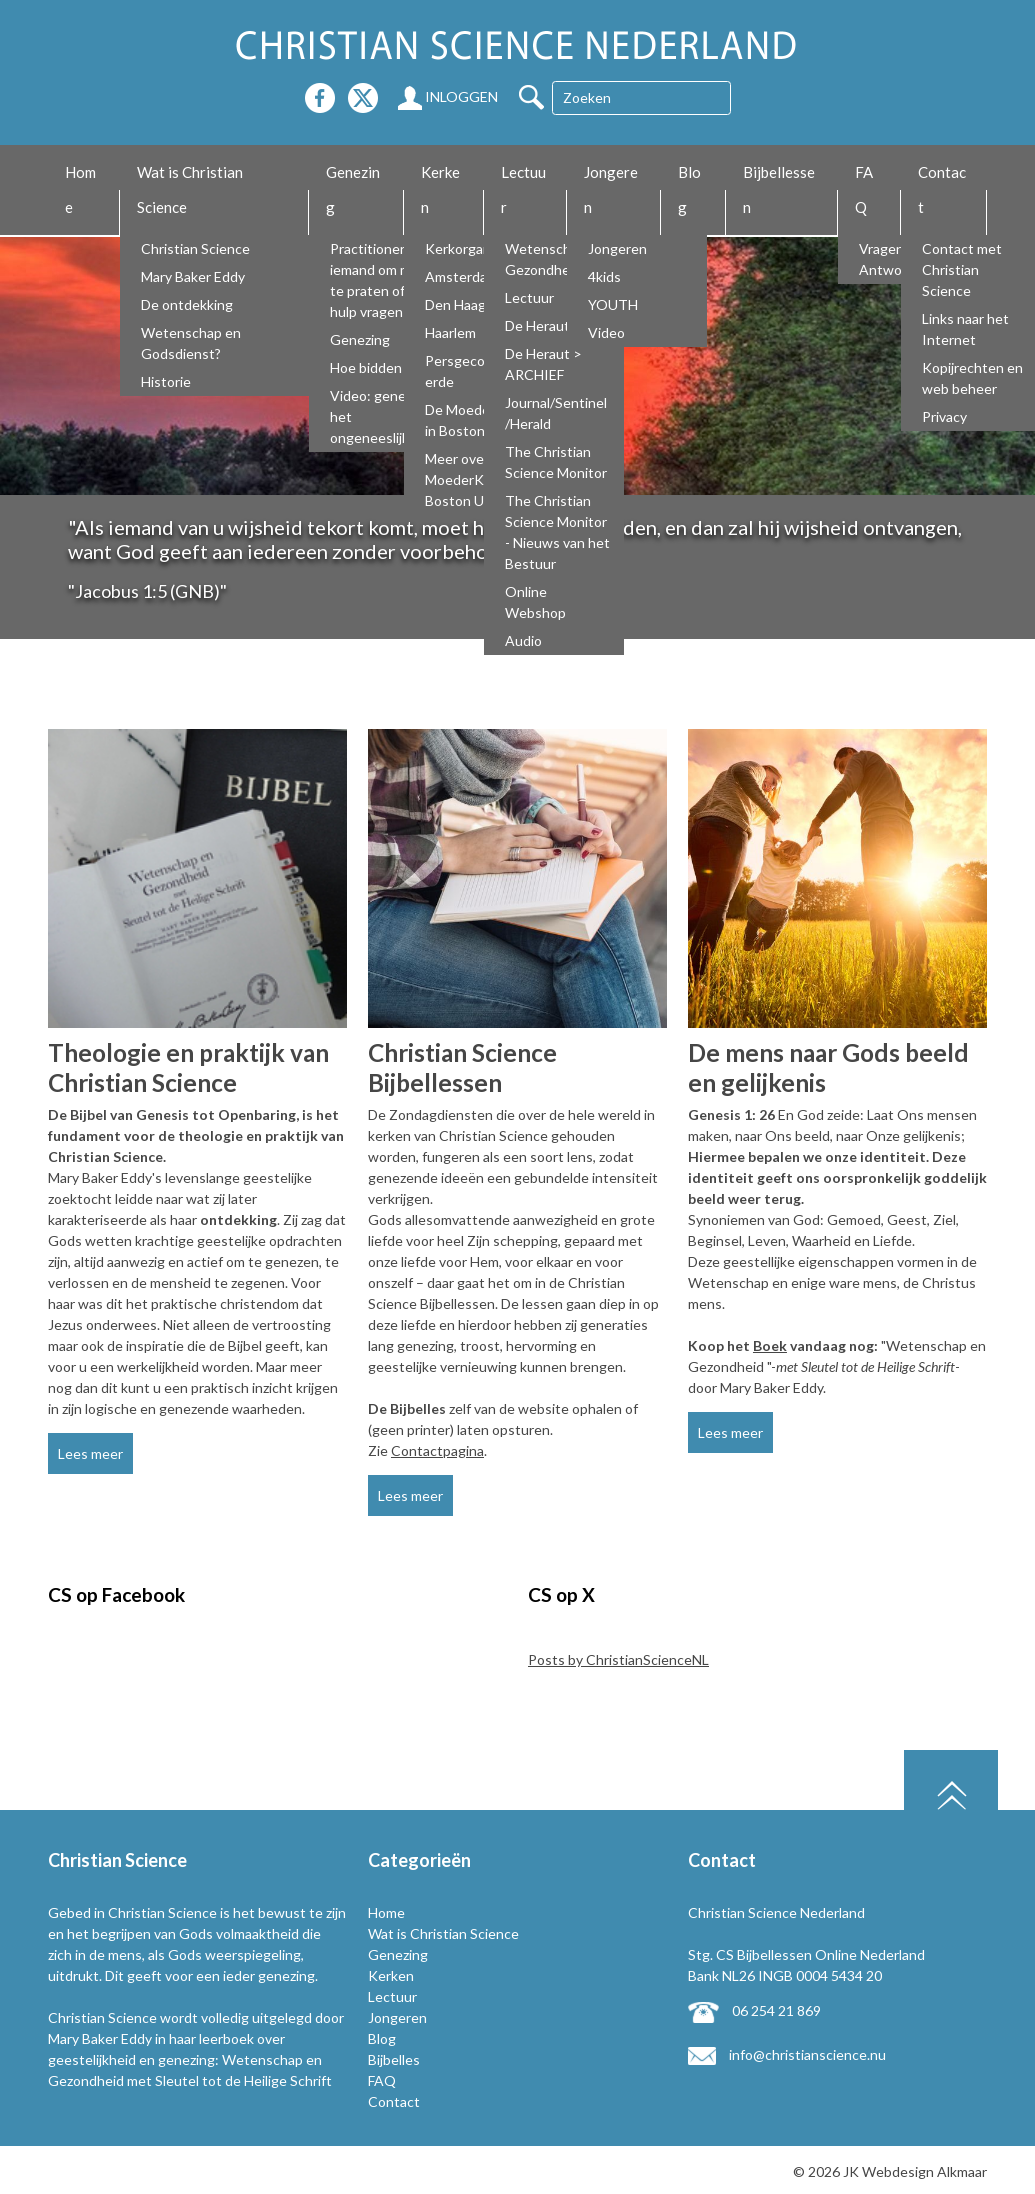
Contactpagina (437, 1450)
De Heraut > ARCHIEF (543, 364)
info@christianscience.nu (787, 2054)
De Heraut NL (547, 325)
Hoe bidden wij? (379, 367)
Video (606, 332)
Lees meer (90, 1453)
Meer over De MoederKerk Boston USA (467, 479)
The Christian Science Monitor (556, 462)
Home (80, 189)
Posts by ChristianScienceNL (618, 1659)
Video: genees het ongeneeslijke (375, 416)
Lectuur (523, 189)
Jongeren (611, 189)
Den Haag (455, 304)
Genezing (353, 189)
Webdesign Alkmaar (924, 2171)
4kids (604, 276)
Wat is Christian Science (190, 189)
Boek (770, 1345)
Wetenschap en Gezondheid (555, 259)
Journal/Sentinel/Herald (556, 413)
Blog (689, 189)
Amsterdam (461, 276)
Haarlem (450, 332)
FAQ (864, 189)
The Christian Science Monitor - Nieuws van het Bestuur (557, 532)
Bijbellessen (779, 189)
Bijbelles (394, 2059)
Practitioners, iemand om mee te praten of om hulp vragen (378, 280)
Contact (942, 189)
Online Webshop (535, 602)
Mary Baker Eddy (193, 276)
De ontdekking (187, 304)
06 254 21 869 (754, 2010)
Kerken (440, 189)
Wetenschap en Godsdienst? (191, 343)
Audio (523, 640)
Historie (166, 381)
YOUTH (613, 304)
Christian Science (195, 248)
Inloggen (448, 96)
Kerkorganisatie (475, 248)
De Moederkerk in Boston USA (473, 420)
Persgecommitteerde (477, 371)
